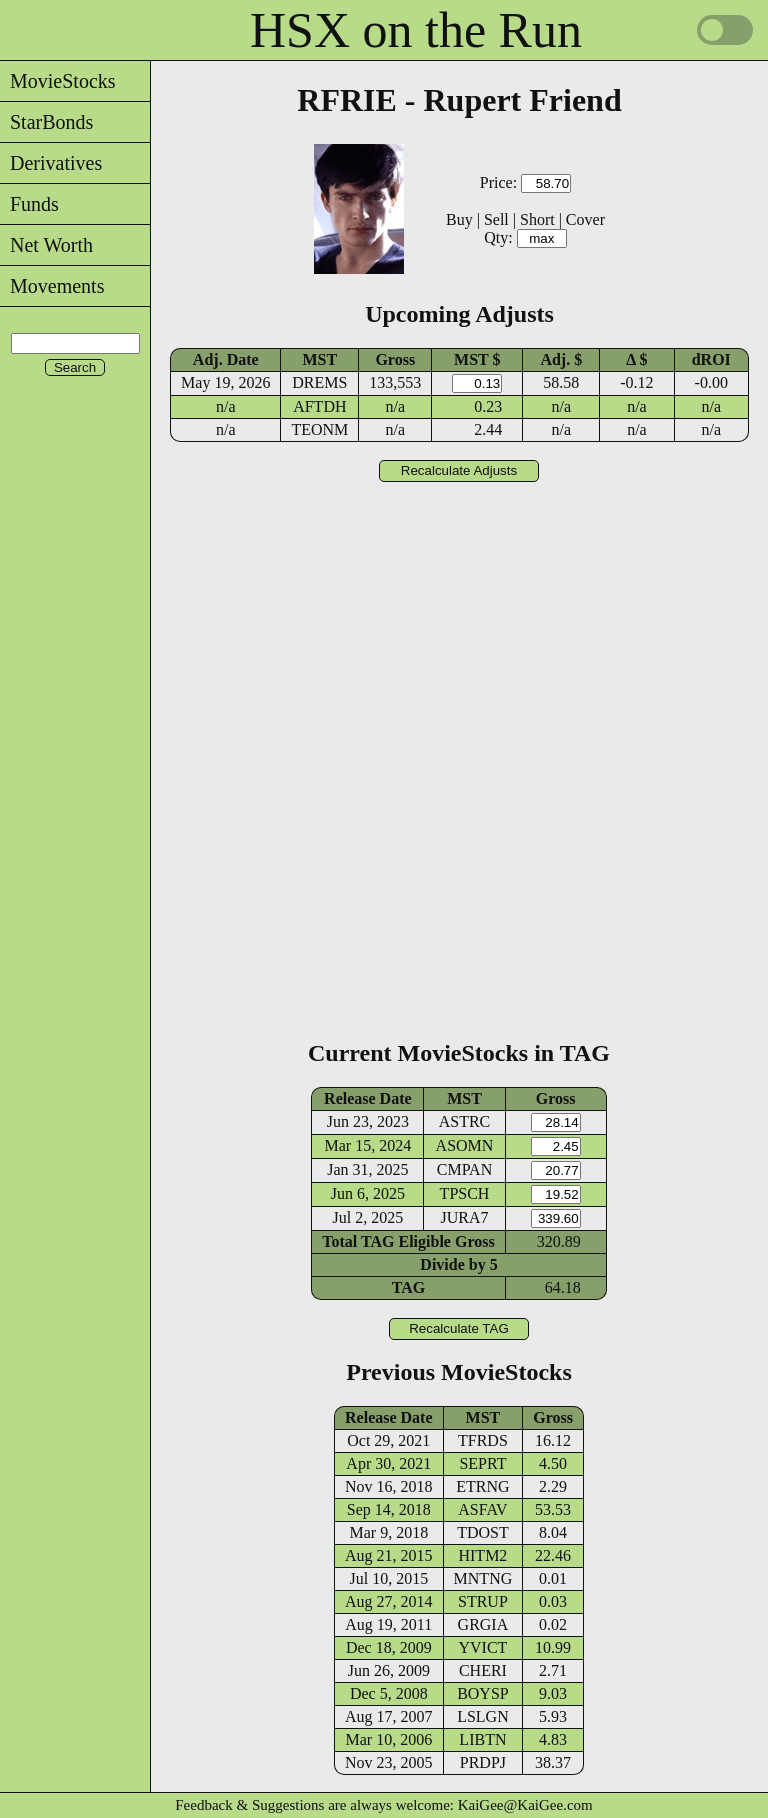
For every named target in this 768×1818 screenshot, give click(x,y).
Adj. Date (226, 359)
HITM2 (482, 1555)
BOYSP (483, 1693)
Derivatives (51, 163)
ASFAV (482, 1509)
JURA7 (465, 1217)
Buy (459, 219)
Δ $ (636, 359)
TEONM (319, 429)
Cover (585, 219)
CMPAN (464, 1169)
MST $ (477, 359)
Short (537, 219)
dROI (711, 359)
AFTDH (319, 406)
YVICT (482, 1647)
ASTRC (465, 1121)
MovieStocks (58, 81)
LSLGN (483, 1716)
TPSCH (465, 1193)
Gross (395, 359)
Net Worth (46, 245)
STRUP (483, 1601)
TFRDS (483, 1440)
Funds (29, 204)
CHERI (483, 1670)
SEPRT (482, 1463)
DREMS (319, 382)
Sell (496, 219)
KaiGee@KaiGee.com (525, 1805)
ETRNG (482, 1486)
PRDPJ (483, 1762)
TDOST (483, 1532)
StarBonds (46, 122)
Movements (52, 286)
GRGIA (483, 1624)
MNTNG (483, 1578)
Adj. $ (561, 359)
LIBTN (482, 1739)
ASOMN (465, 1145)
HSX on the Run (416, 30)
